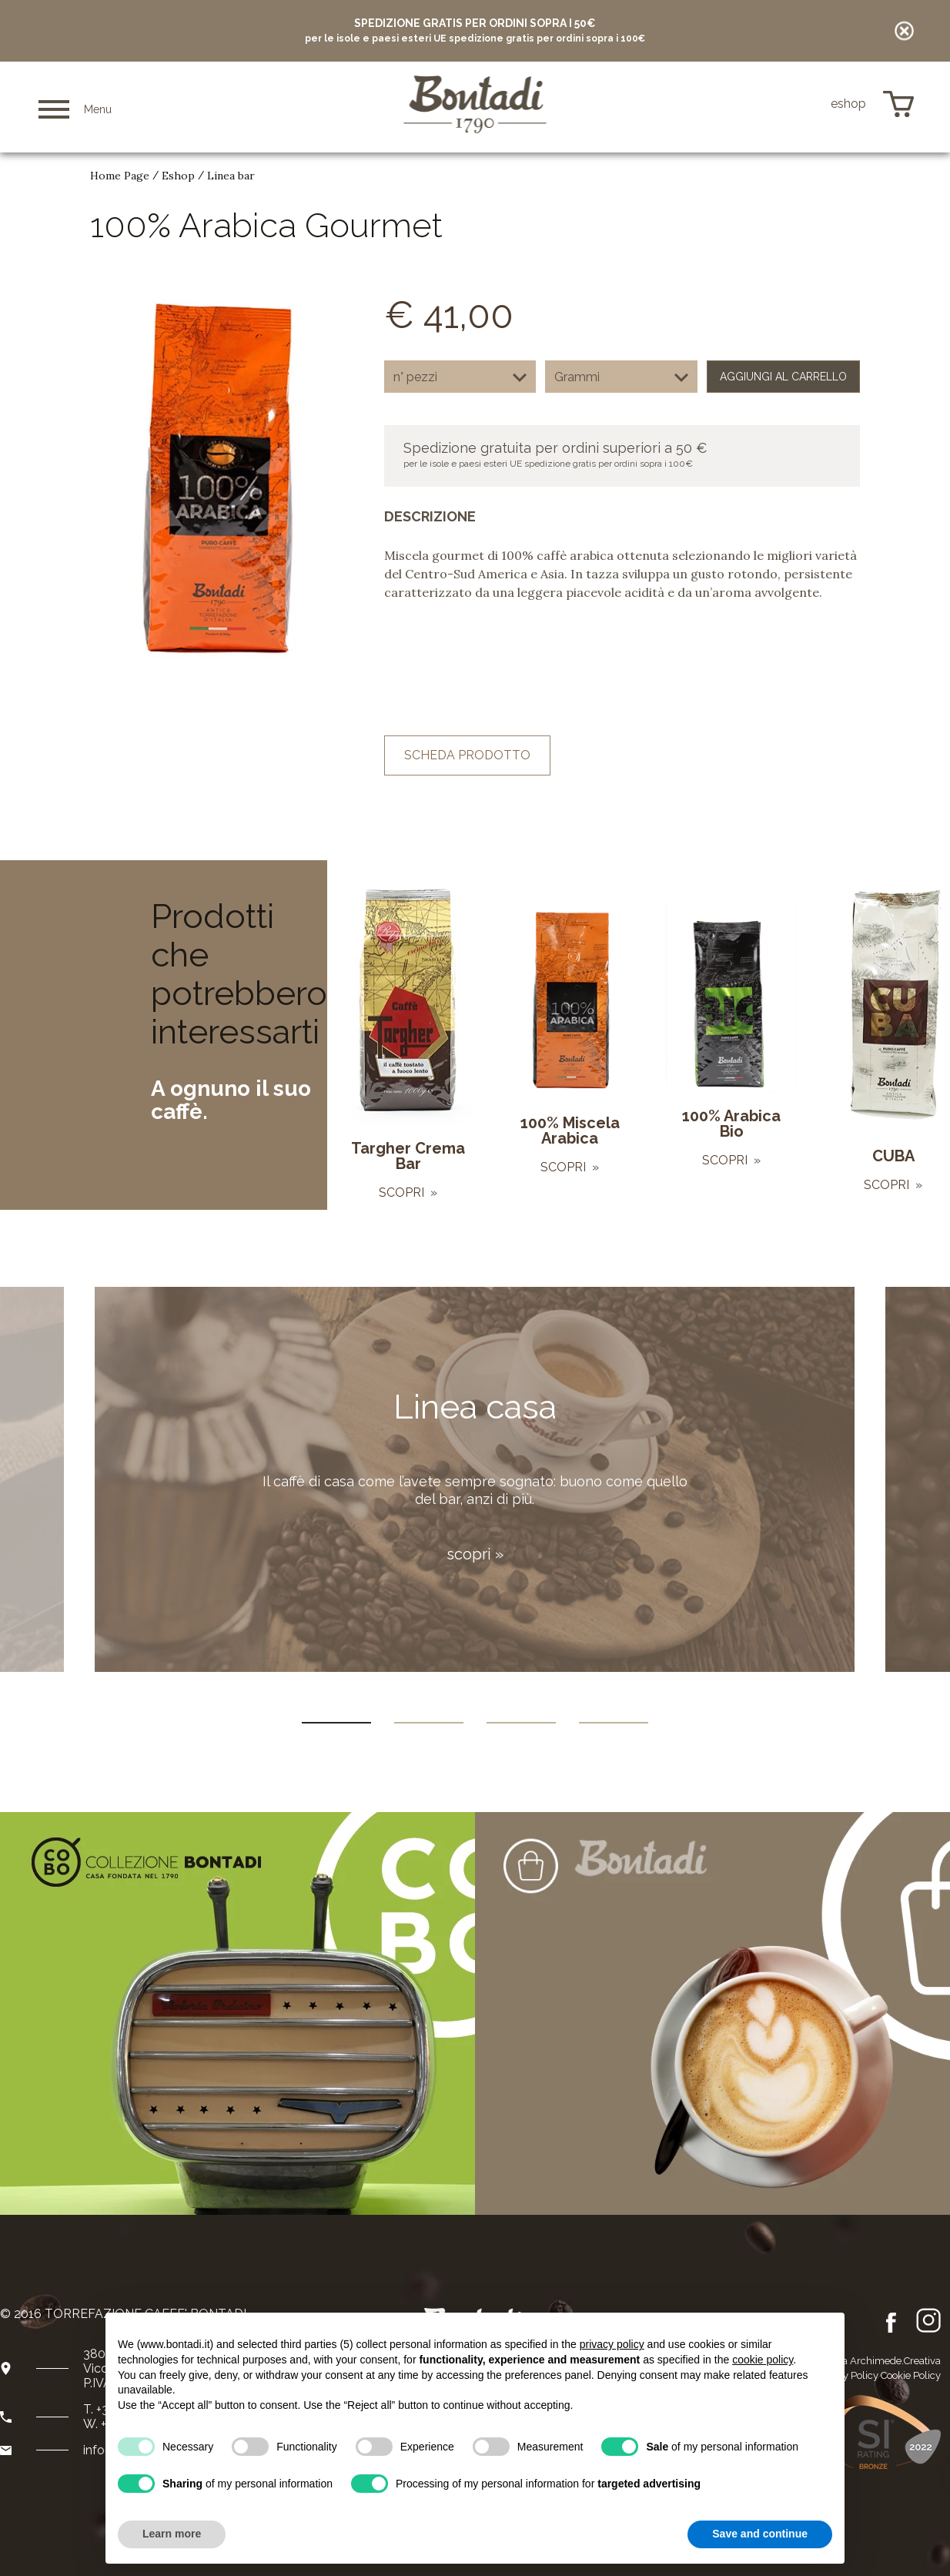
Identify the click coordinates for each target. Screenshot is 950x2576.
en (782, 105)
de (804, 104)
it (762, 105)
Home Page (119, 176)
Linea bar (231, 176)
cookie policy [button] (762, 2359)
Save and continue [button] (760, 2533)
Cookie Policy (911, 2375)
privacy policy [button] (612, 2344)
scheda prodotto (467, 755)
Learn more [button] (171, 2533)
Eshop (178, 176)
